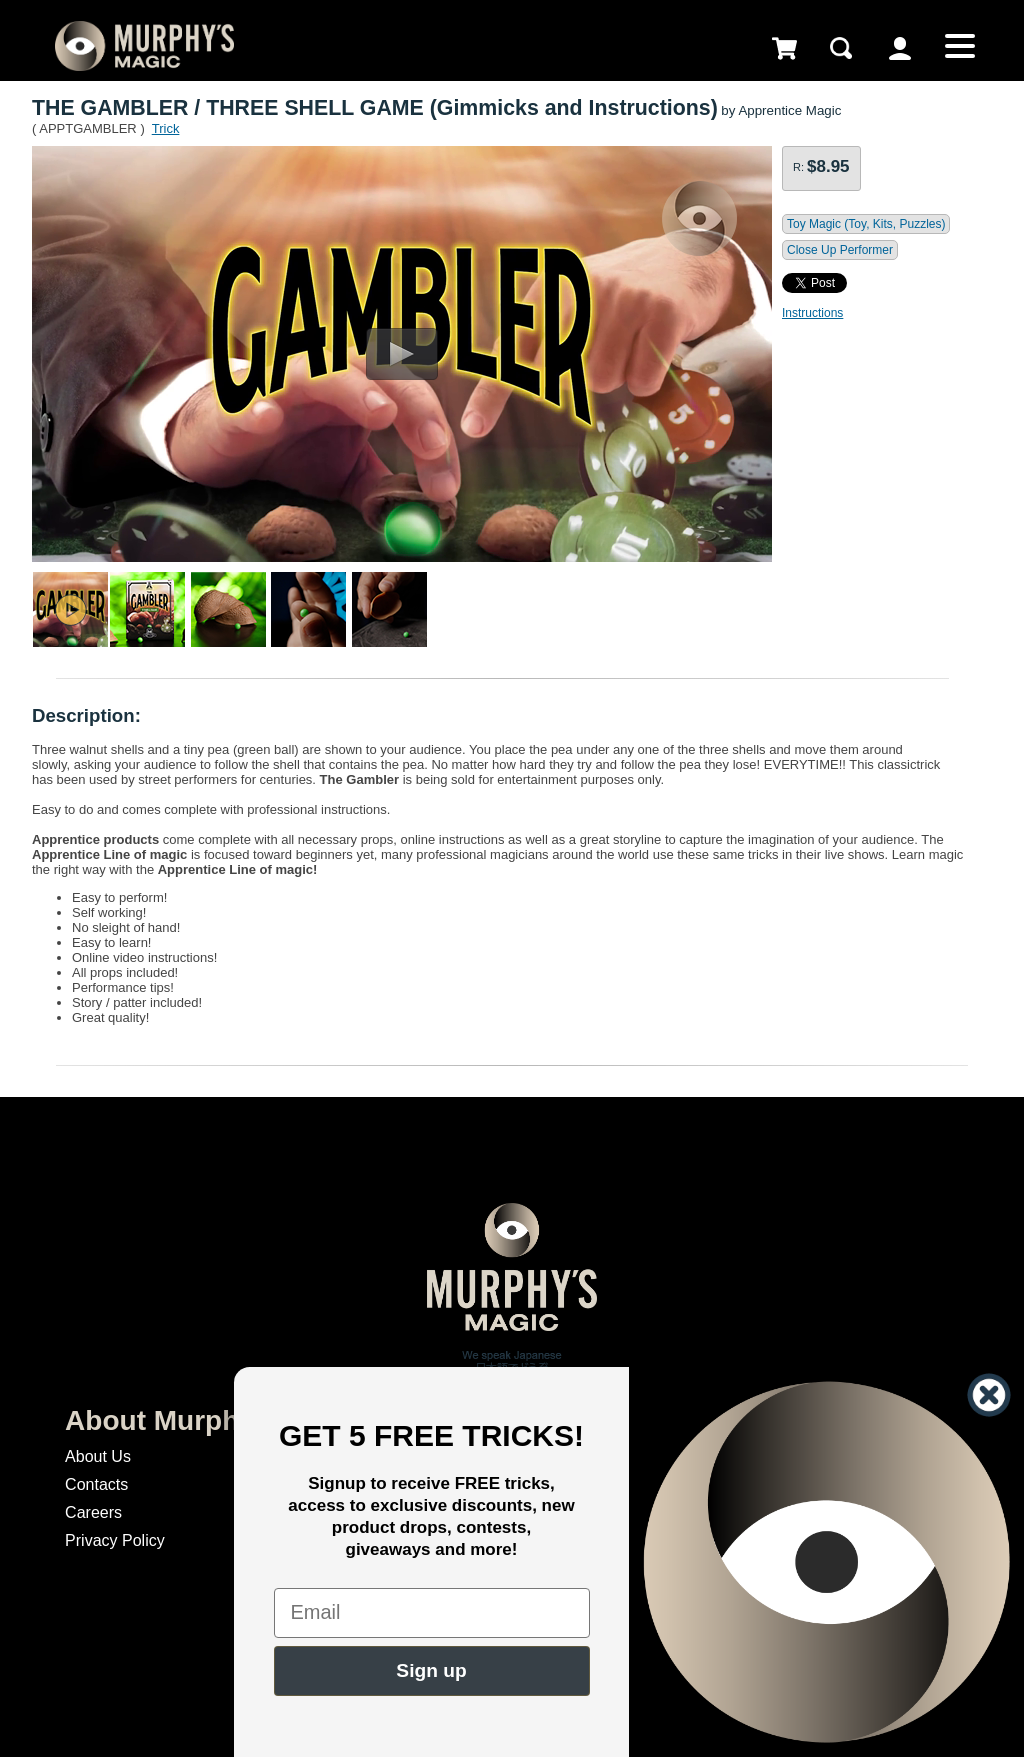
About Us (98, 1456)
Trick (166, 128)
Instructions (812, 313)
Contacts (96, 1484)
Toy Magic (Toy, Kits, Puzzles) (866, 224)
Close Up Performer (840, 250)
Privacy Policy (115, 1540)
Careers (93, 1512)
